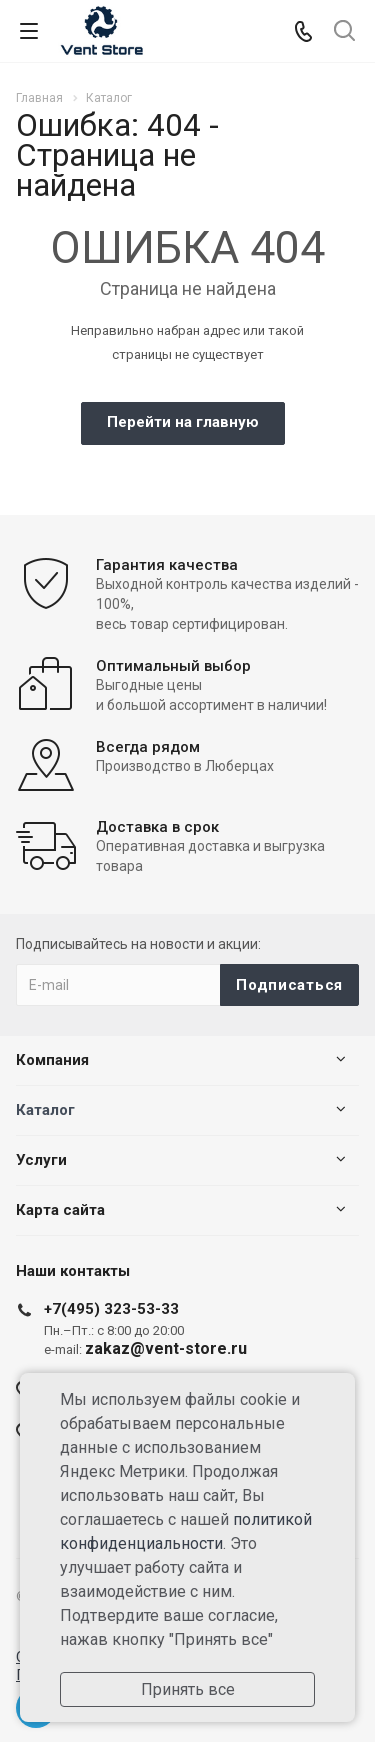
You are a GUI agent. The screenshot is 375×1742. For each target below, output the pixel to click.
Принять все (188, 1689)
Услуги (41, 1160)
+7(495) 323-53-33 (111, 1309)
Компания (52, 1060)
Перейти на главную (183, 422)
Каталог (45, 1110)
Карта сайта (60, 1210)
